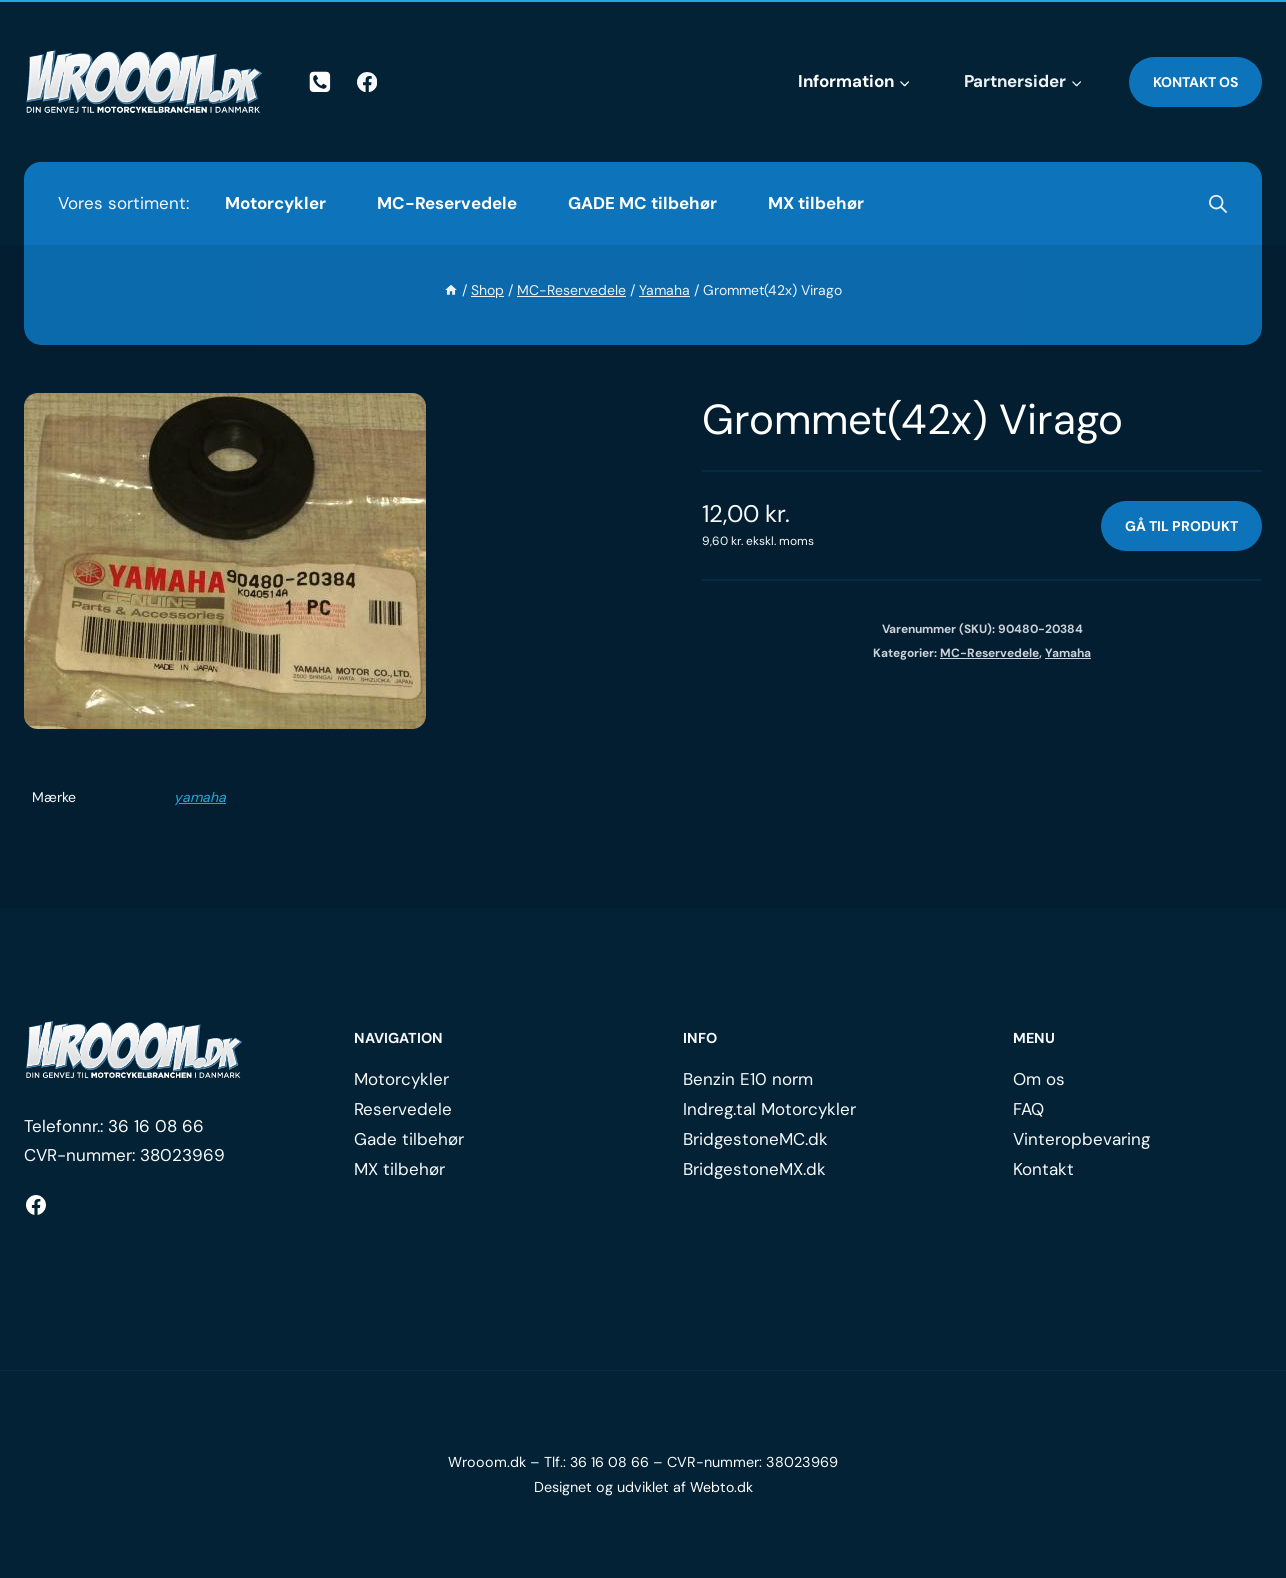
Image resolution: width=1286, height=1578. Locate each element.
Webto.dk (721, 1487)
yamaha (200, 797)
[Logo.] (134, 1050)
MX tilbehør (816, 203)
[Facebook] (367, 82)
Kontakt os (1195, 82)
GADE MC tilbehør (642, 203)
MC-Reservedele (447, 203)
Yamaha (1068, 653)
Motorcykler (275, 203)
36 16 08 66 (156, 1126)
